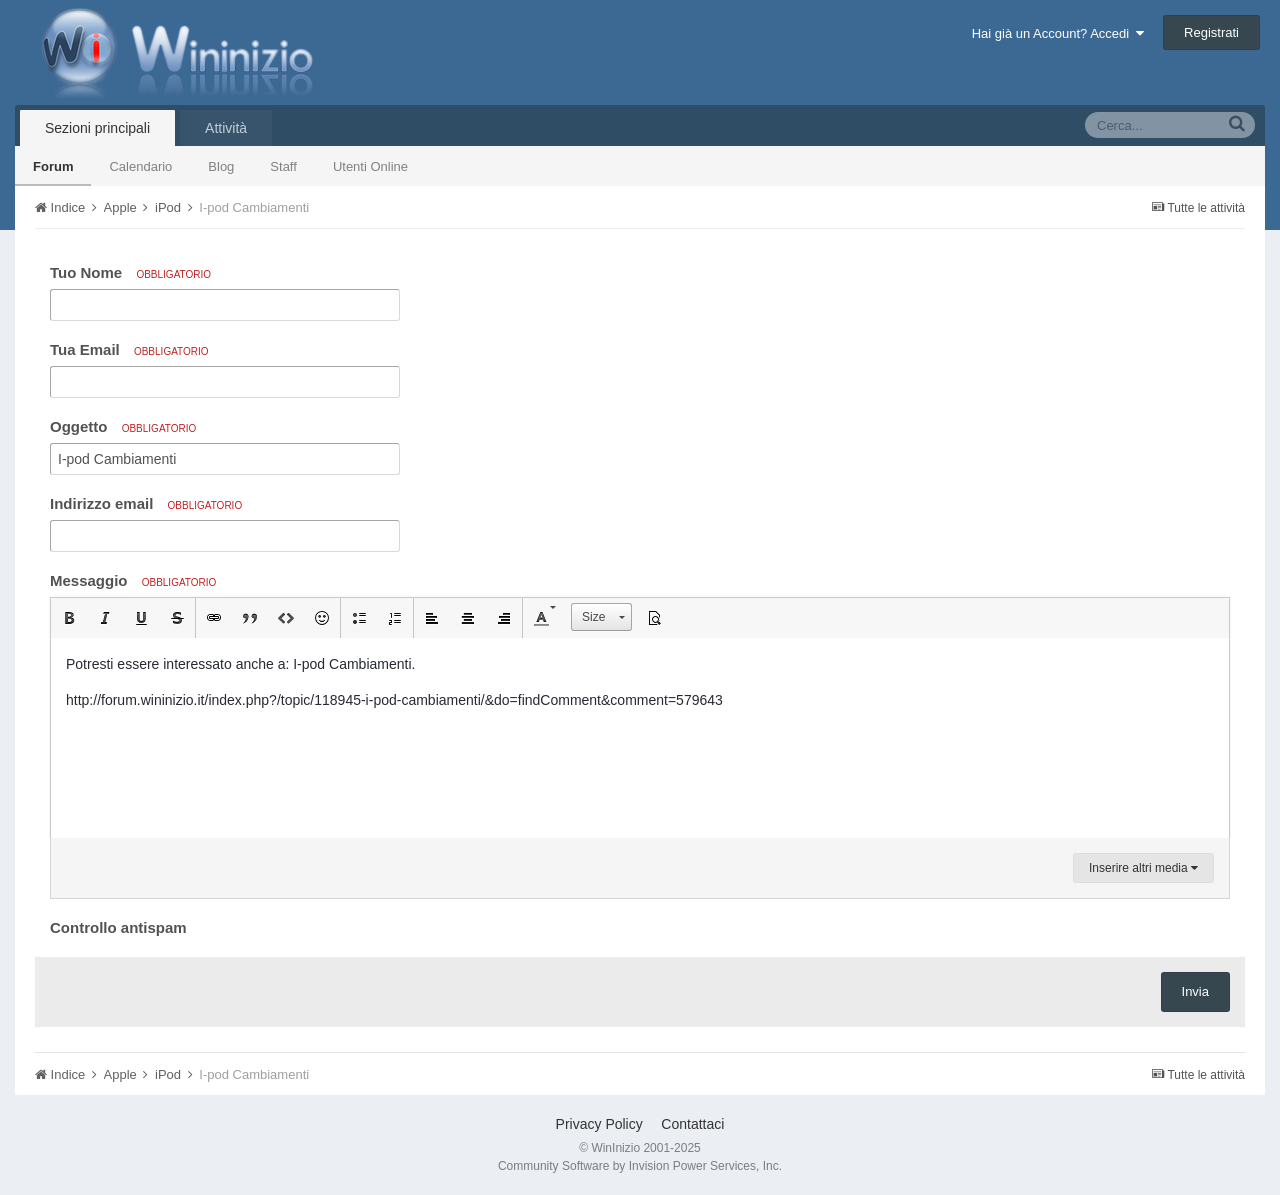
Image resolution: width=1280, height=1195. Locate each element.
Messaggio (133, 580)
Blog (221, 166)
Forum (53, 166)
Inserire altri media (1143, 868)
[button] (69, 618)
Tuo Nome (130, 272)
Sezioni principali (97, 128)
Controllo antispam (118, 927)
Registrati (1211, 32)
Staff (283, 166)
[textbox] (640, 738)
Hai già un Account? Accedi (1058, 33)
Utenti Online (370, 166)
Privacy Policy (599, 1124)
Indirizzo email (146, 503)
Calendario (140, 166)
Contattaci (692, 1124)
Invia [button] (1195, 991)
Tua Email (129, 349)
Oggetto (123, 426)
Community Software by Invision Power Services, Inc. (640, 1166)
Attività (226, 128)
